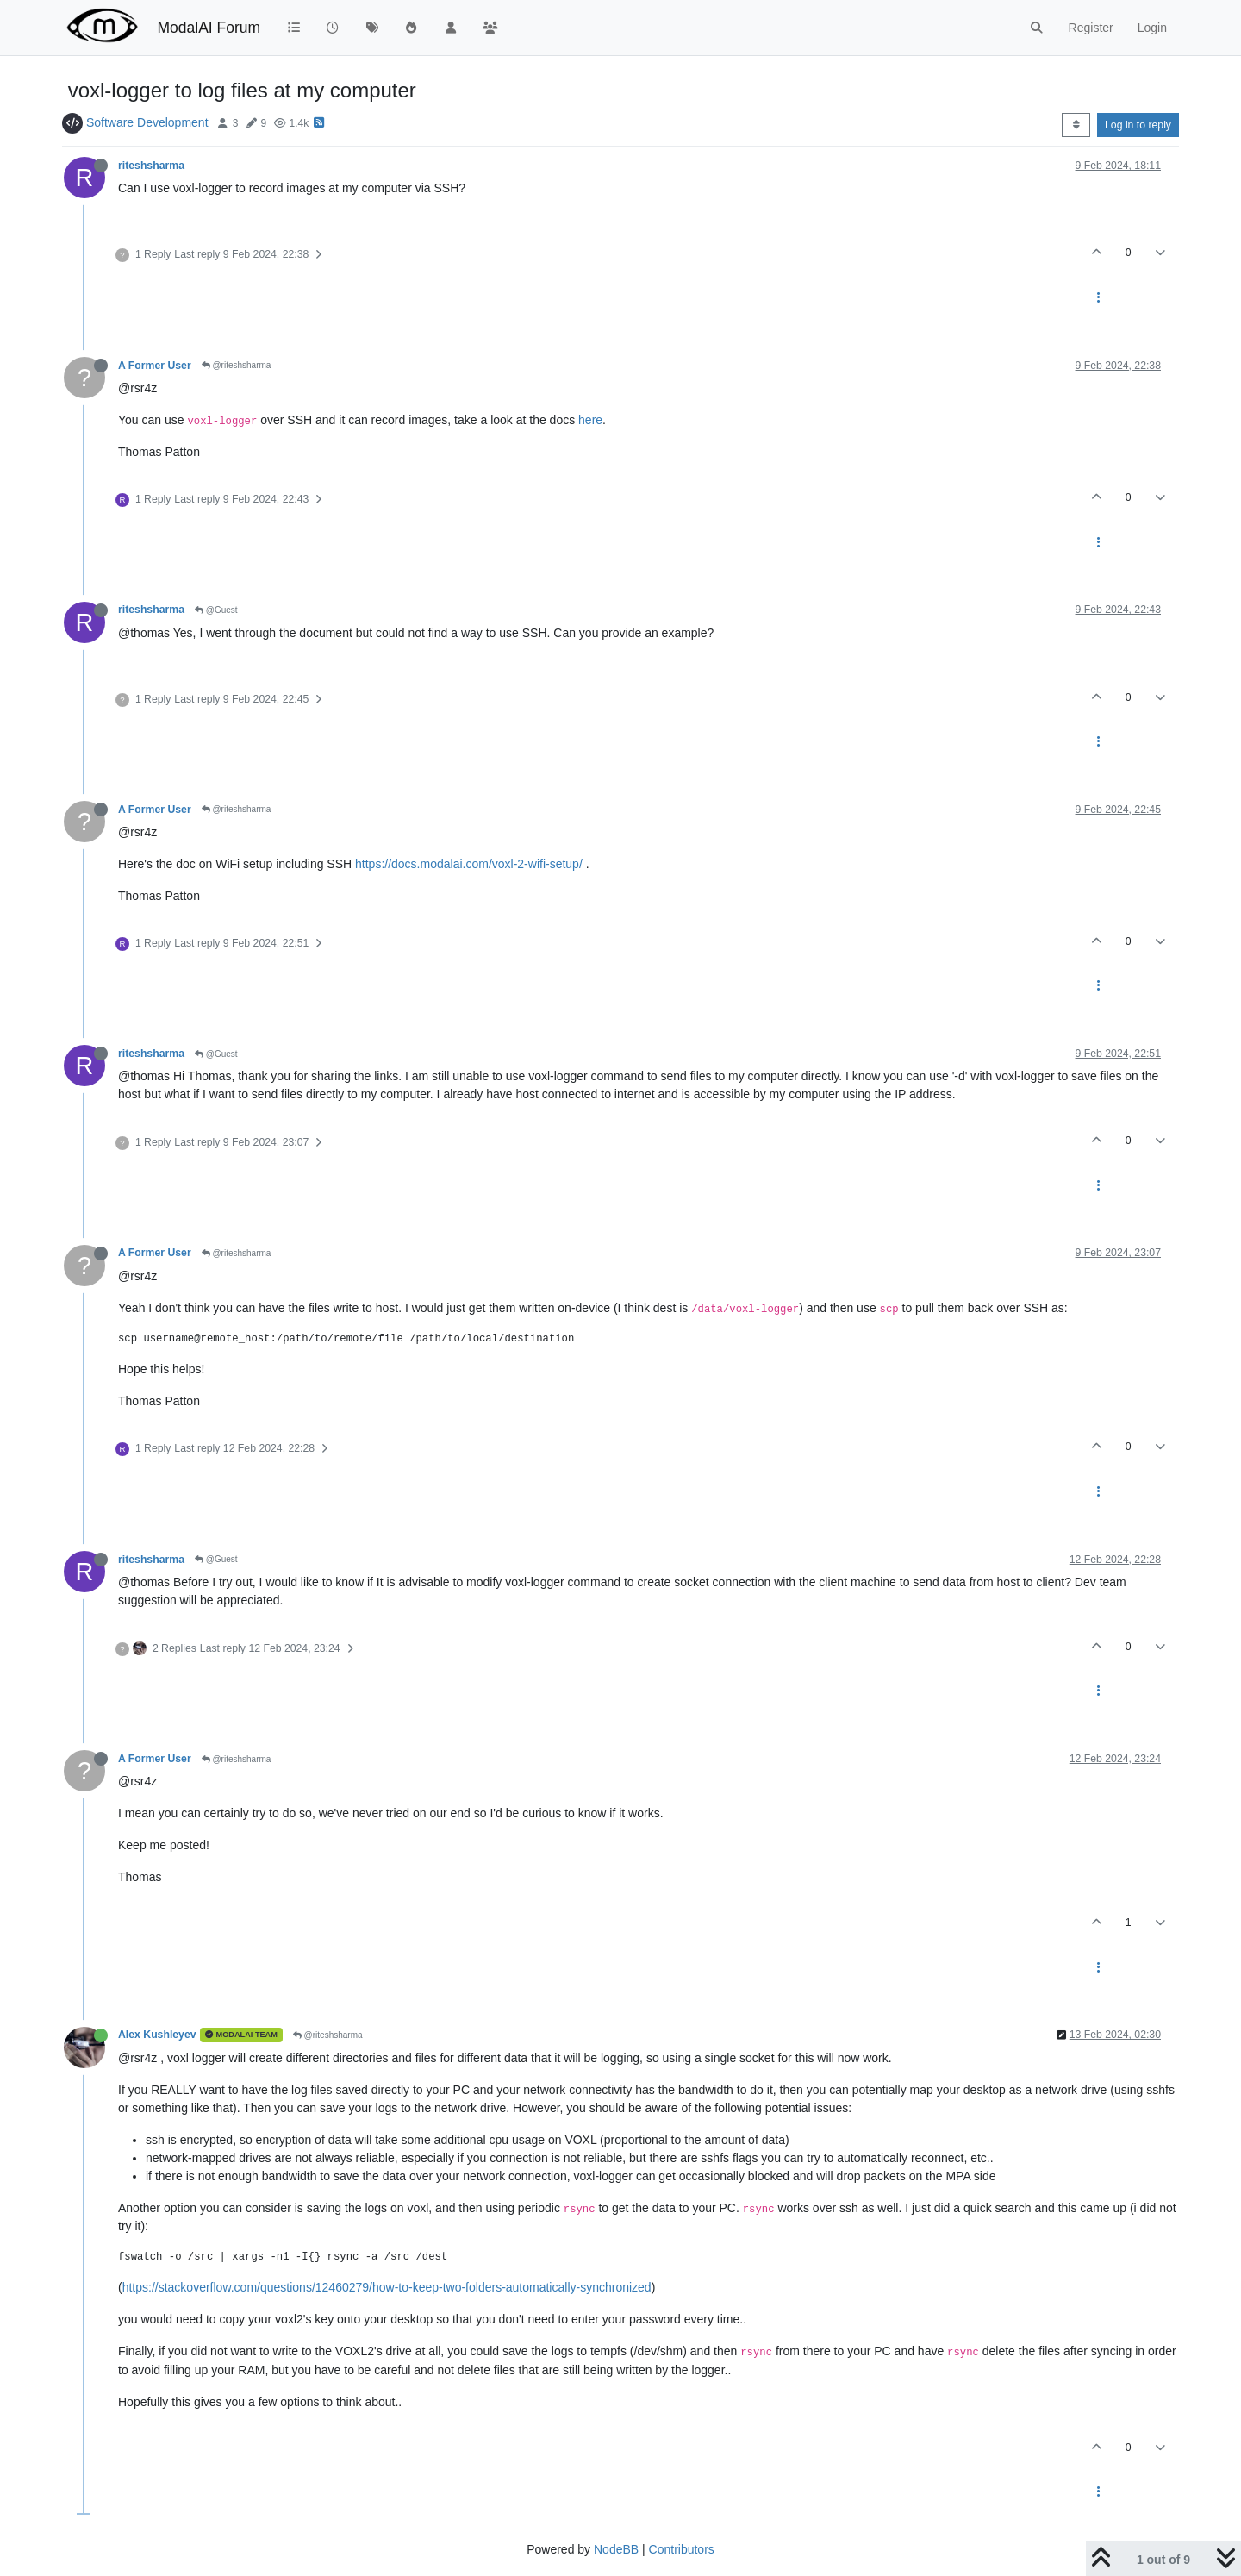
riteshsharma (151, 165)
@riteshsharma (236, 365)
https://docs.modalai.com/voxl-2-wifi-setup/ (469, 864)
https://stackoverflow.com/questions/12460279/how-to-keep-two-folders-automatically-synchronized (387, 2287)
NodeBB (616, 2549)
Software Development (147, 122)
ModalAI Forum (208, 27)
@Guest (216, 610)
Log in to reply (1138, 125)
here (590, 420)
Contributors (681, 2549)
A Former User (154, 366)
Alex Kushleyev (157, 2035)
